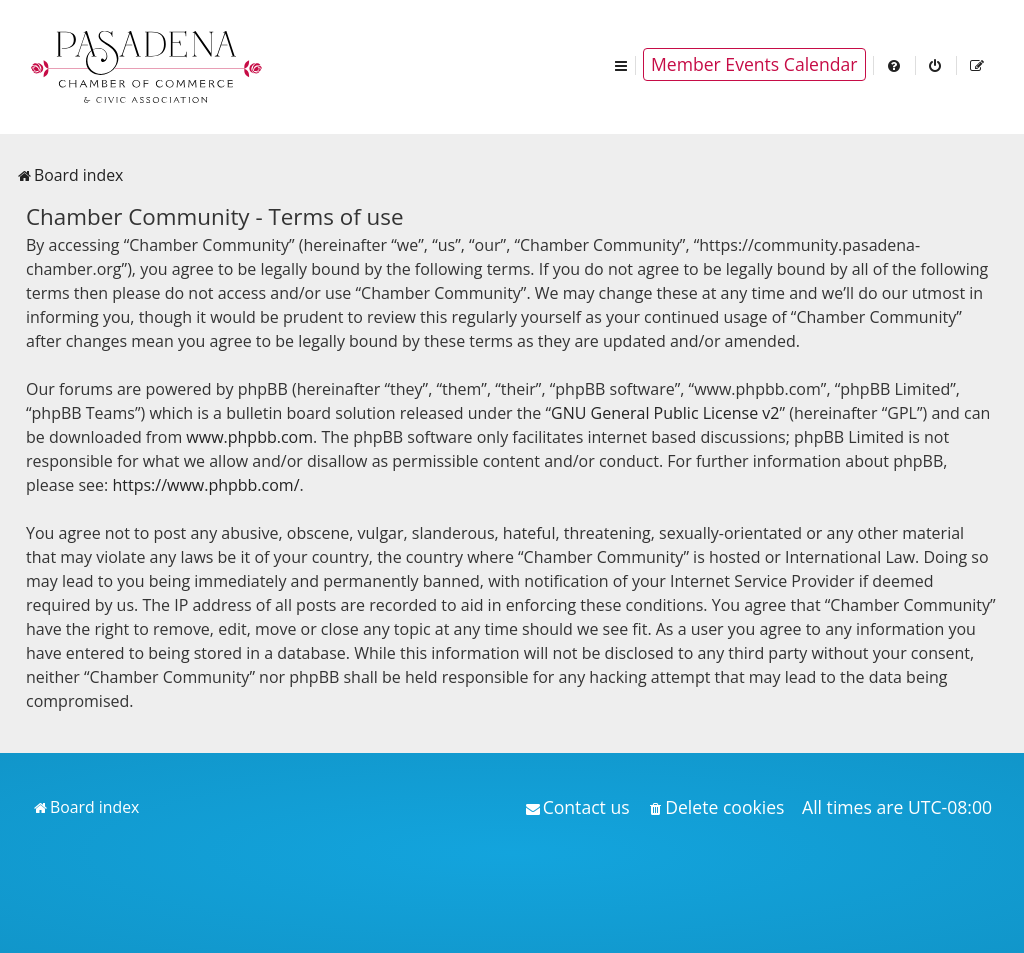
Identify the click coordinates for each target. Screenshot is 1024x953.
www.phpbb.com (249, 437)
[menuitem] (895, 64)
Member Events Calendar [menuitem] (754, 64)
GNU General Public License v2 (665, 413)
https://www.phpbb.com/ (205, 485)
